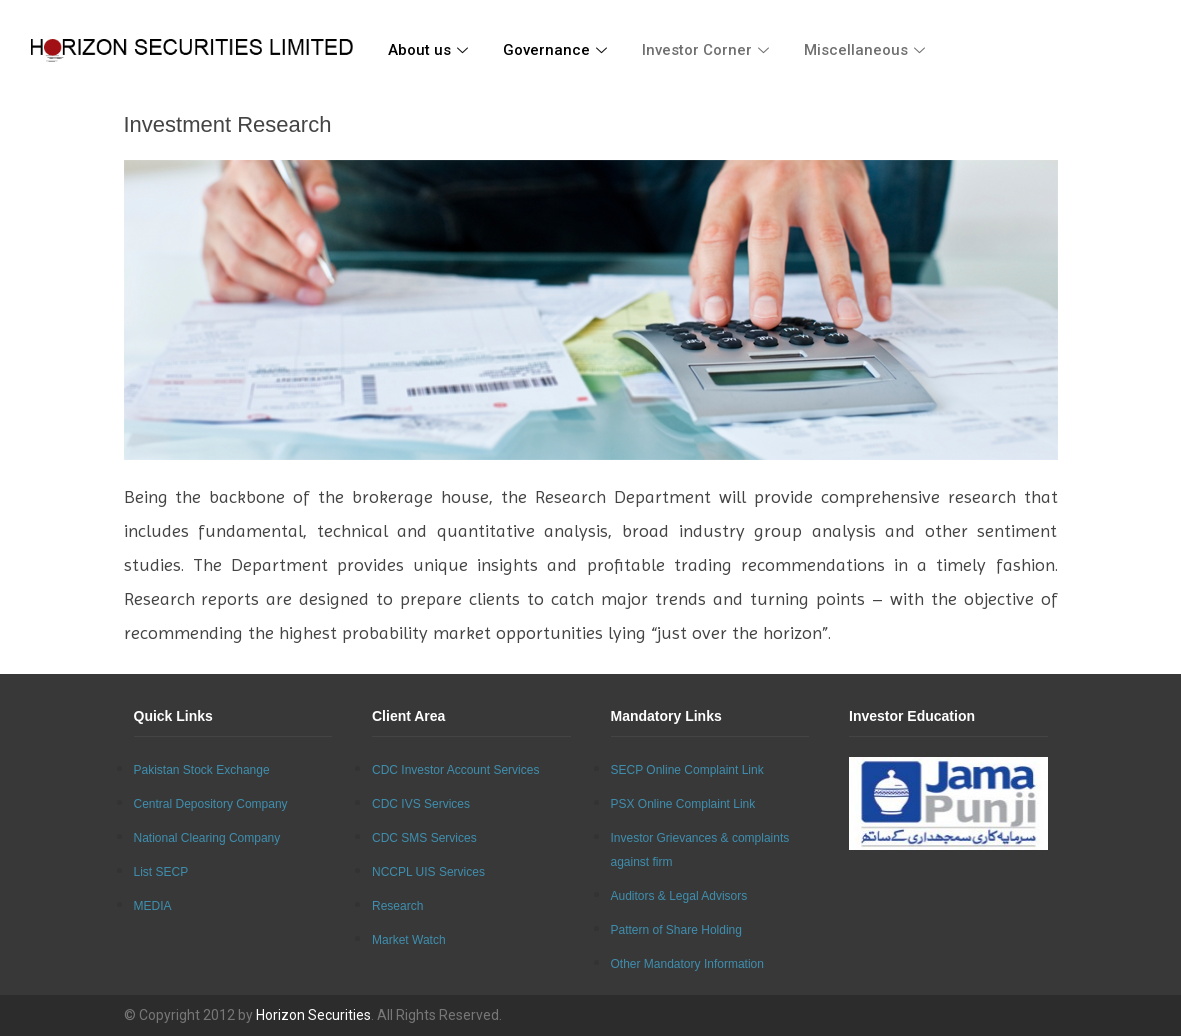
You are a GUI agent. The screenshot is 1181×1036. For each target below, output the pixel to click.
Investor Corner (708, 50)
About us (430, 50)
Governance (557, 50)
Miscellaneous (867, 50)
